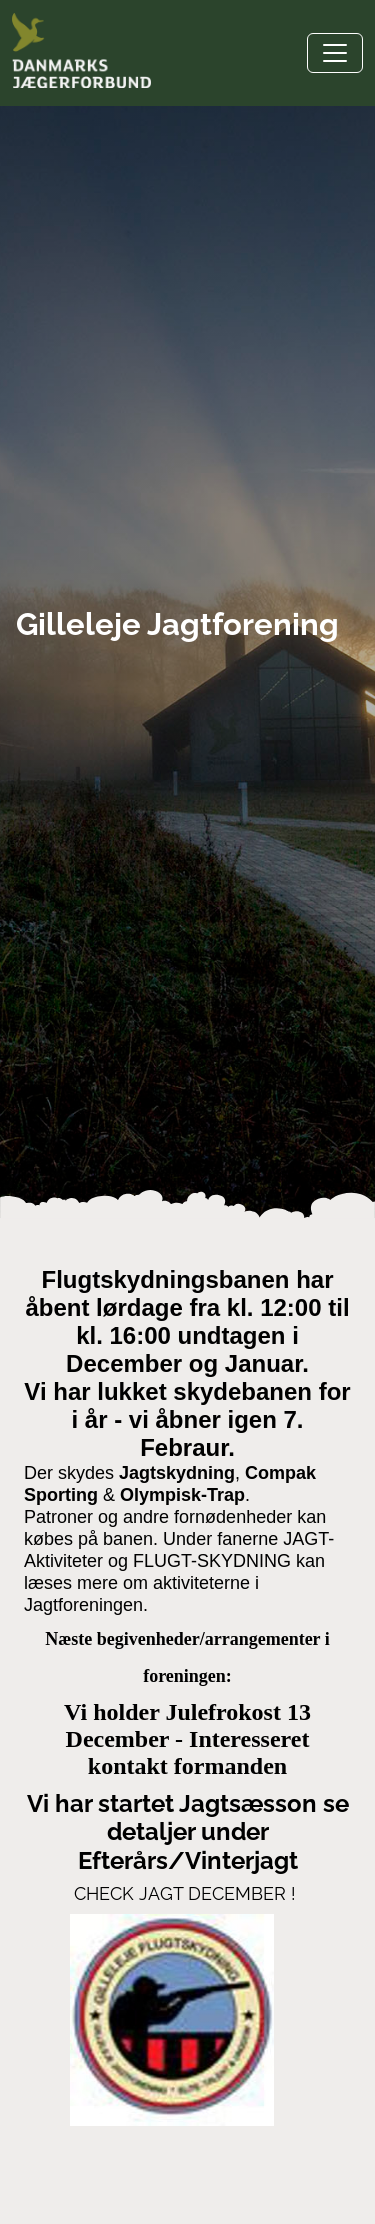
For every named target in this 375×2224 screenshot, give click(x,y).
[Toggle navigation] (335, 53)
